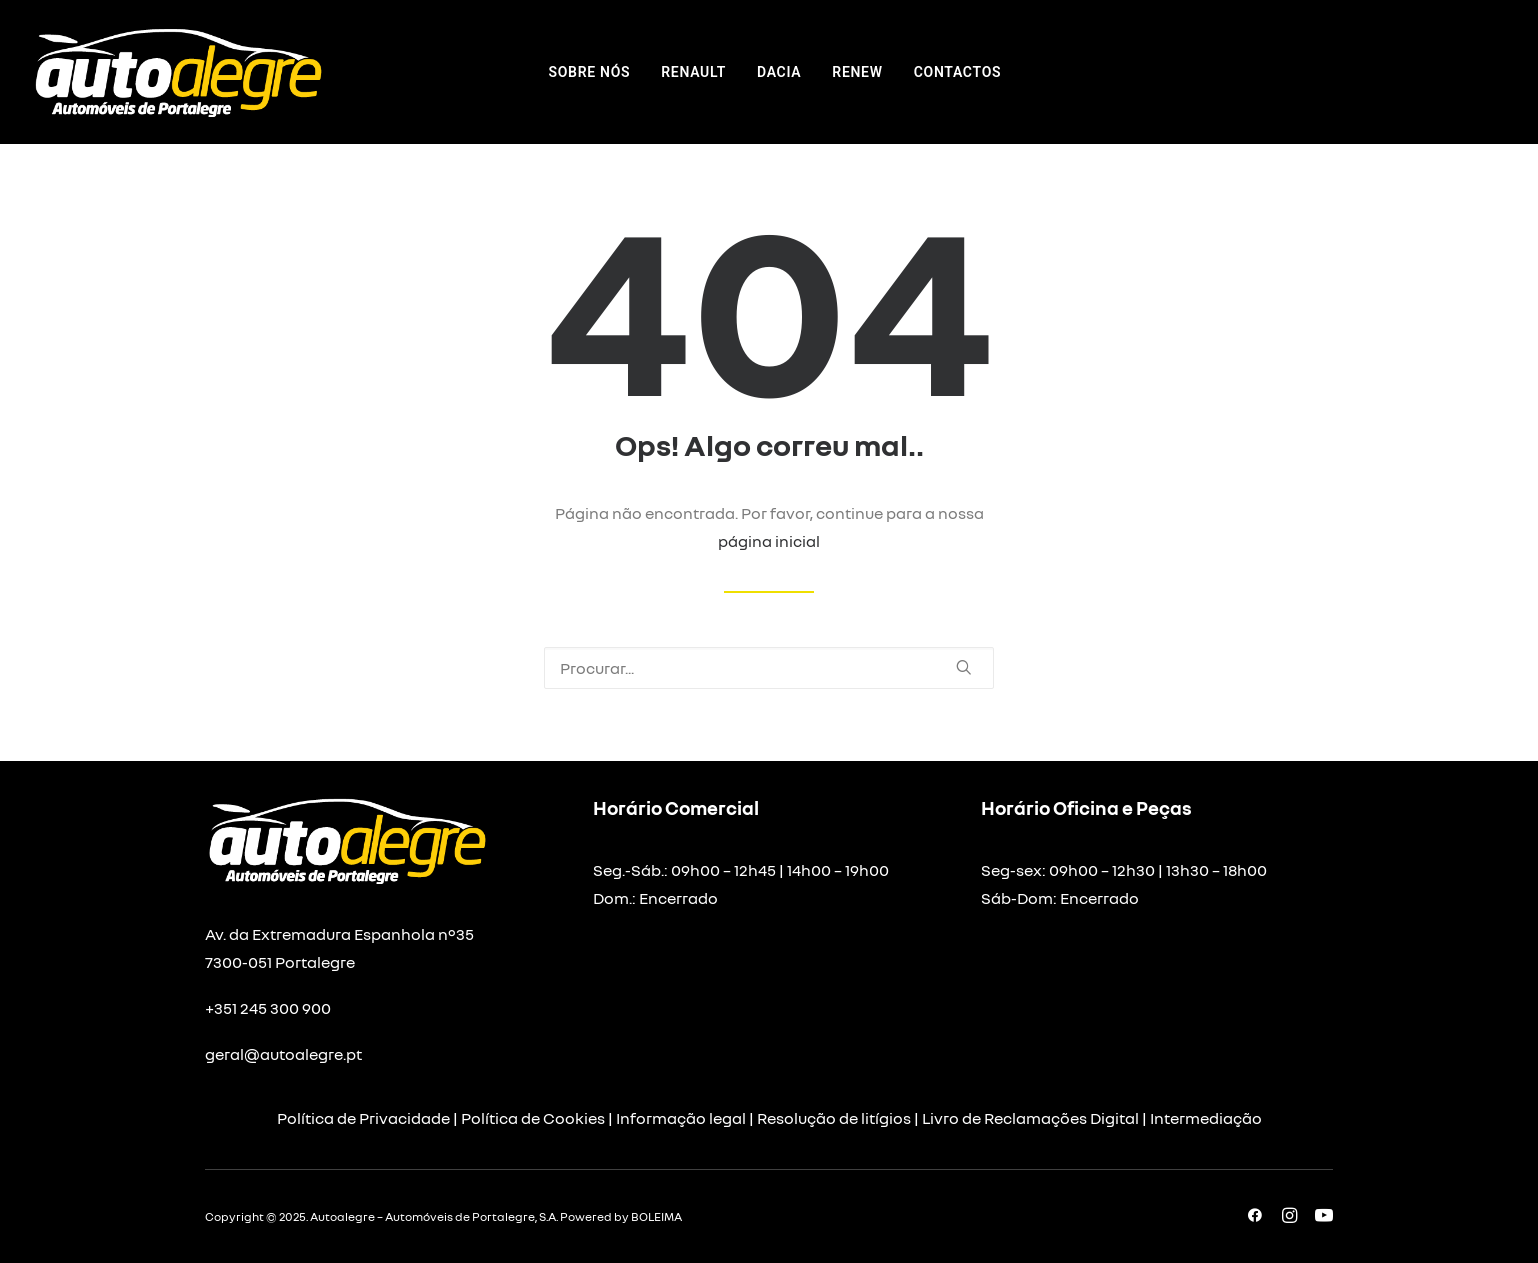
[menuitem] (590, 72)
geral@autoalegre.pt (283, 1054)
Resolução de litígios (834, 1118)
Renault (693, 72)
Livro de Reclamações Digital (1030, 1118)
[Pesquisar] (769, 668)
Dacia (779, 72)
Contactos (958, 72)
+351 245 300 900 (268, 1008)
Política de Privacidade (363, 1118)
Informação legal (681, 1118)
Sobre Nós (590, 72)
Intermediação (1206, 1118)
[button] (964, 667)
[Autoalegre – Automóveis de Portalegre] (177, 72)
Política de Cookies (533, 1118)
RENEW (857, 72)
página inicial (769, 541)
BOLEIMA (656, 1216)
